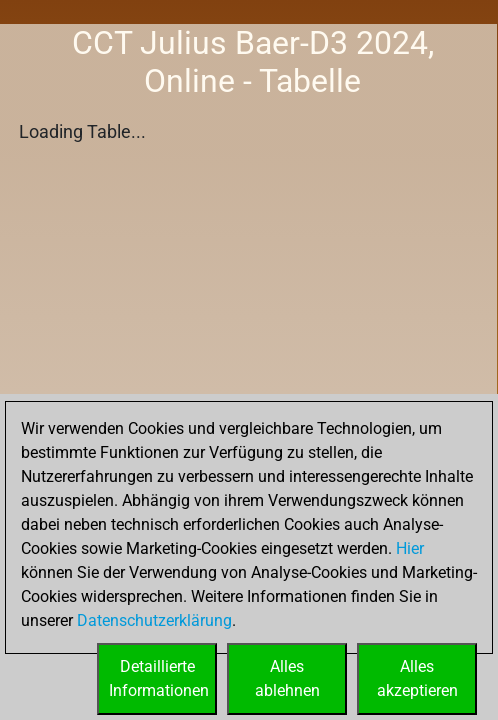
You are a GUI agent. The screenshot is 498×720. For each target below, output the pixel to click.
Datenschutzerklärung (154, 620)
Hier (410, 548)
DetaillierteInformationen (159, 678)
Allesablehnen (287, 678)
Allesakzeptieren (417, 678)
